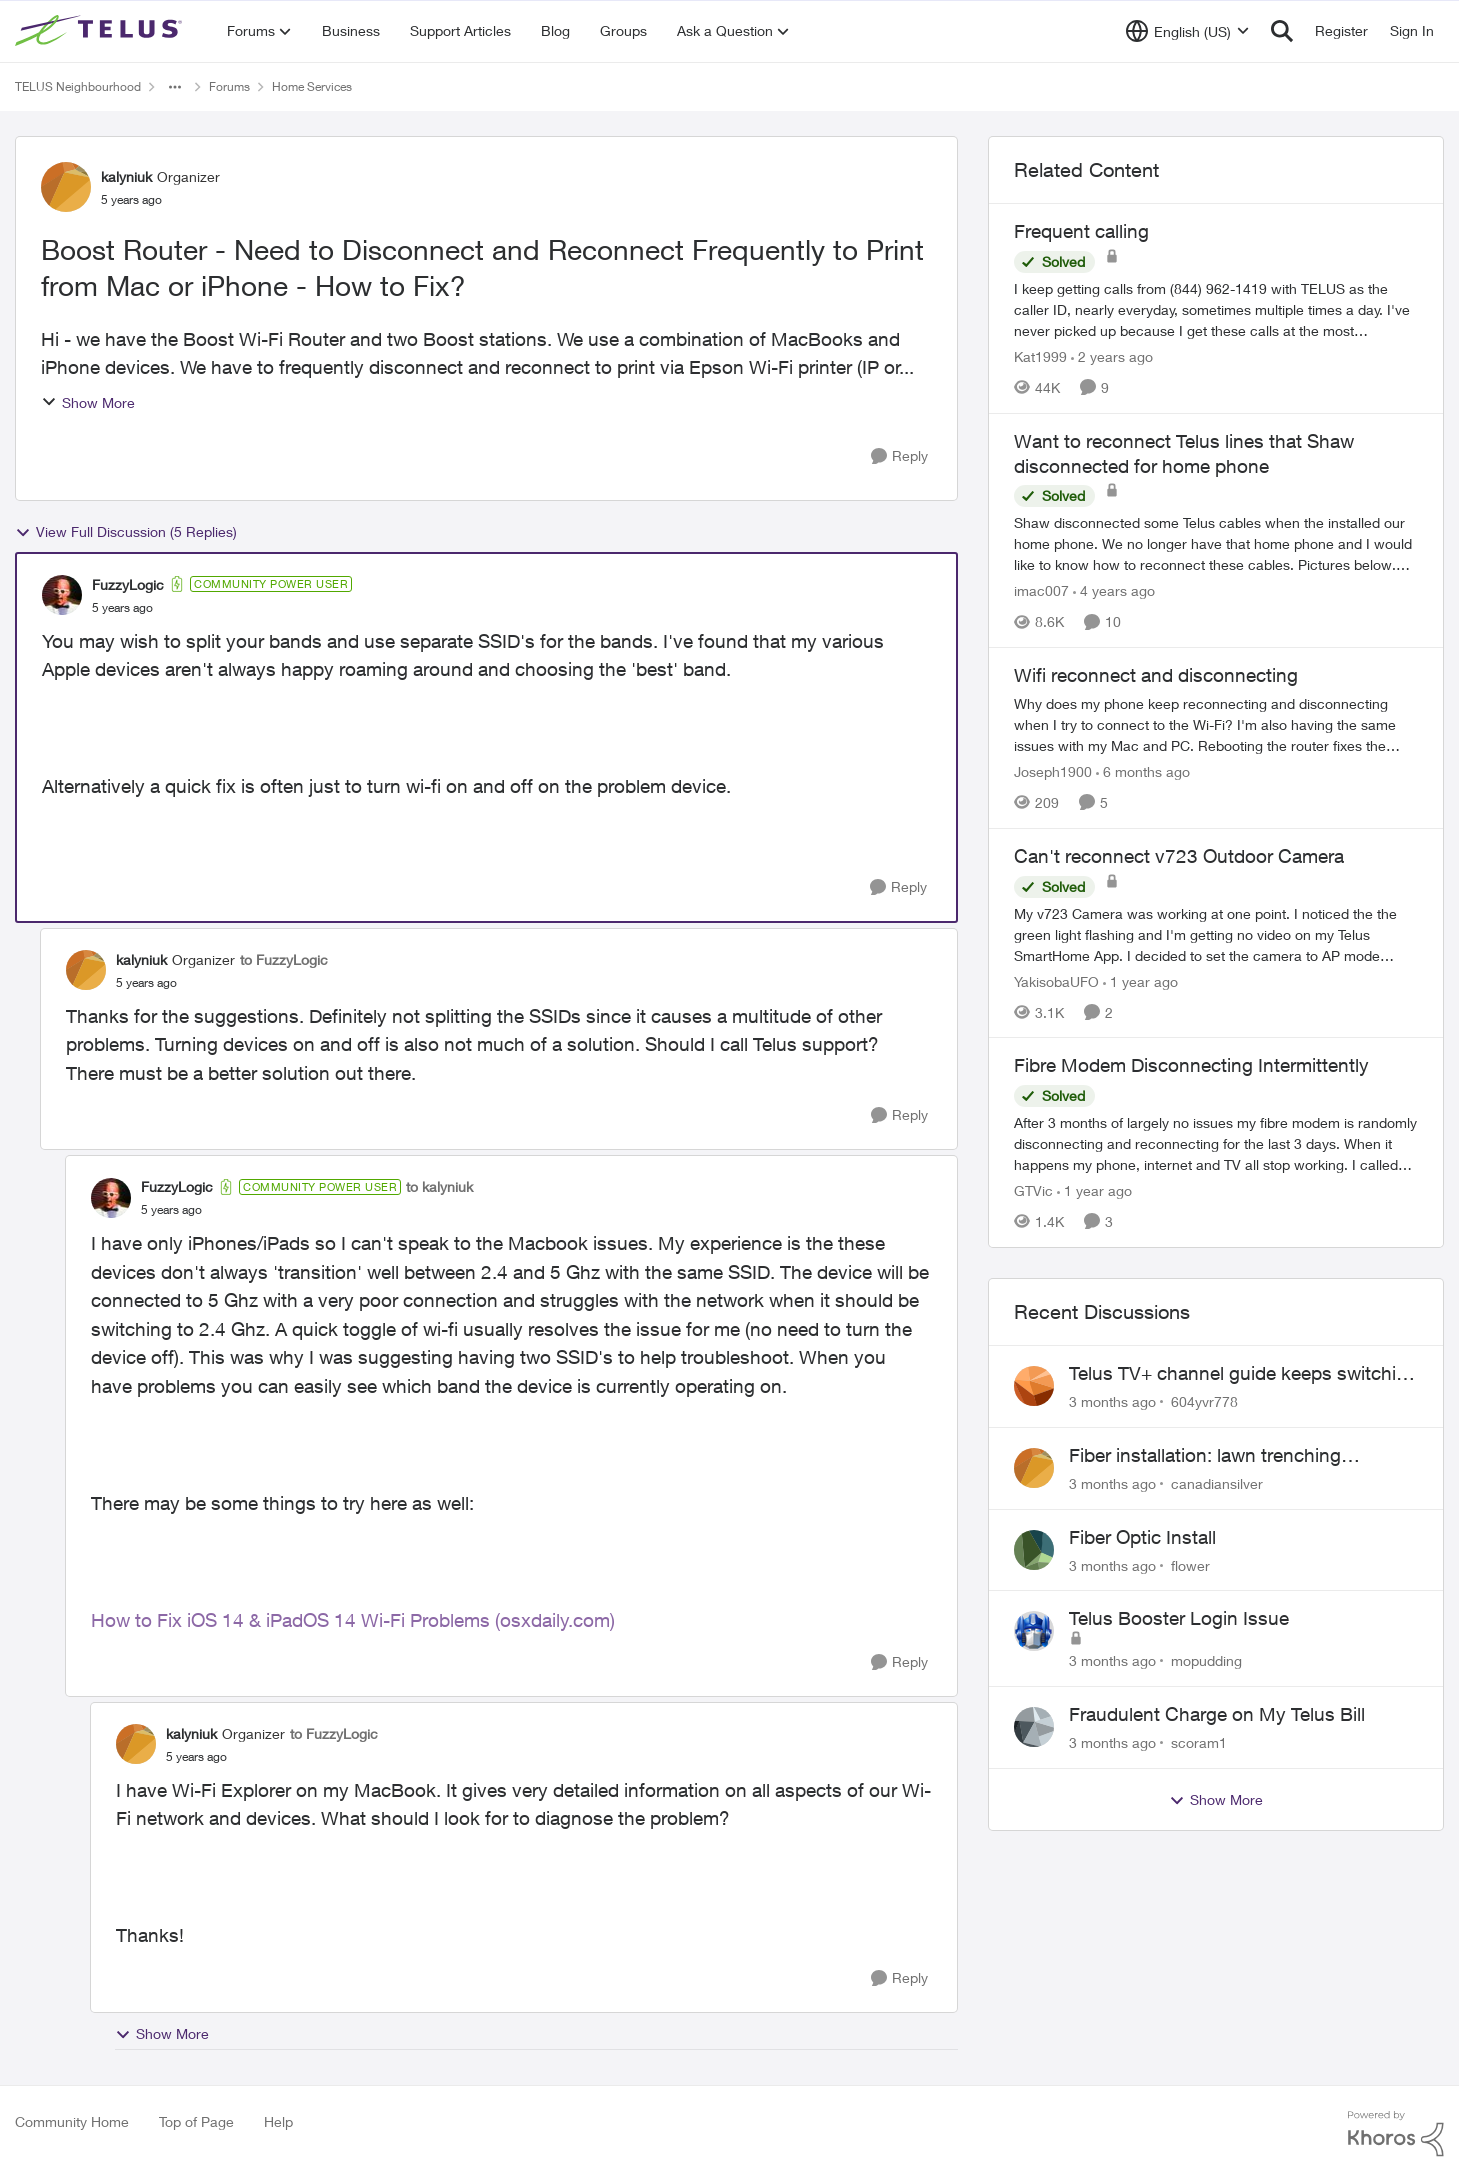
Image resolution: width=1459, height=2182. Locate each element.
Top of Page (196, 2121)
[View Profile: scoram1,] (1034, 1727)
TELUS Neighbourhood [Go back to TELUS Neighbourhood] (78, 86)
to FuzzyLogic (284, 959)
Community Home (72, 2121)
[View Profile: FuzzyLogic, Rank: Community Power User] (62, 595)
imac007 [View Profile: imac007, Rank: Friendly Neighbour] (1041, 590)
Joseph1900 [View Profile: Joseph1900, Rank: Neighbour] (1053, 771)
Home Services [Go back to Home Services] (312, 86)
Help (278, 2121)
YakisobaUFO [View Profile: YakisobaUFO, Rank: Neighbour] (1056, 980)
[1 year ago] (1140, 980)
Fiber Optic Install (1142, 1537)
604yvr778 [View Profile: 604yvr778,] (1204, 1401)
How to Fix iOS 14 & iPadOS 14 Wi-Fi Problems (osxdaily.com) (353, 1620)
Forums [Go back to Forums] (229, 86)
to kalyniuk (439, 1186)
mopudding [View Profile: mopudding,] (1206, 1660)
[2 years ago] (1112, 356)
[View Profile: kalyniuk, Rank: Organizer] (66, 187)
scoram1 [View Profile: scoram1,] (1199, 1742)
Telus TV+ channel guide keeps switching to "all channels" (1243, 1374)
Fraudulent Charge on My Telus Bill (1217, 1714)
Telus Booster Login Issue (1179, 1618)
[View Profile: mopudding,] (1034, 1631)
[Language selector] (1187, 31)
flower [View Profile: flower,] (1190, 1564)
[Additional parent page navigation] (175, 87)
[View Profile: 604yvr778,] (1034, 1386)
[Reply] (899, 456)
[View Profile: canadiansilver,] (1034, 1468)
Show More (88, 402)
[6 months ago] (1143, 771)
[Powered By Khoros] (1396, 2134)
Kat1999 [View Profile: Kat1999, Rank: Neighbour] (1040, 356)
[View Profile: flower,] (1034, 1550)
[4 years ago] (1114, 590)
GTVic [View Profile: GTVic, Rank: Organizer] (1033, 1190)
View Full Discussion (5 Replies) (126, 532)
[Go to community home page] (101, 31)
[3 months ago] (1112, 1401)
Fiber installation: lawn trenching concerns (1205, 1456)
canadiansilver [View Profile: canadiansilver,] (1217, 1483)
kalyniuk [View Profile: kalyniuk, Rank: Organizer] (126, 176)
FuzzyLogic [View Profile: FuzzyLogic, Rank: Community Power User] (128, 584)
